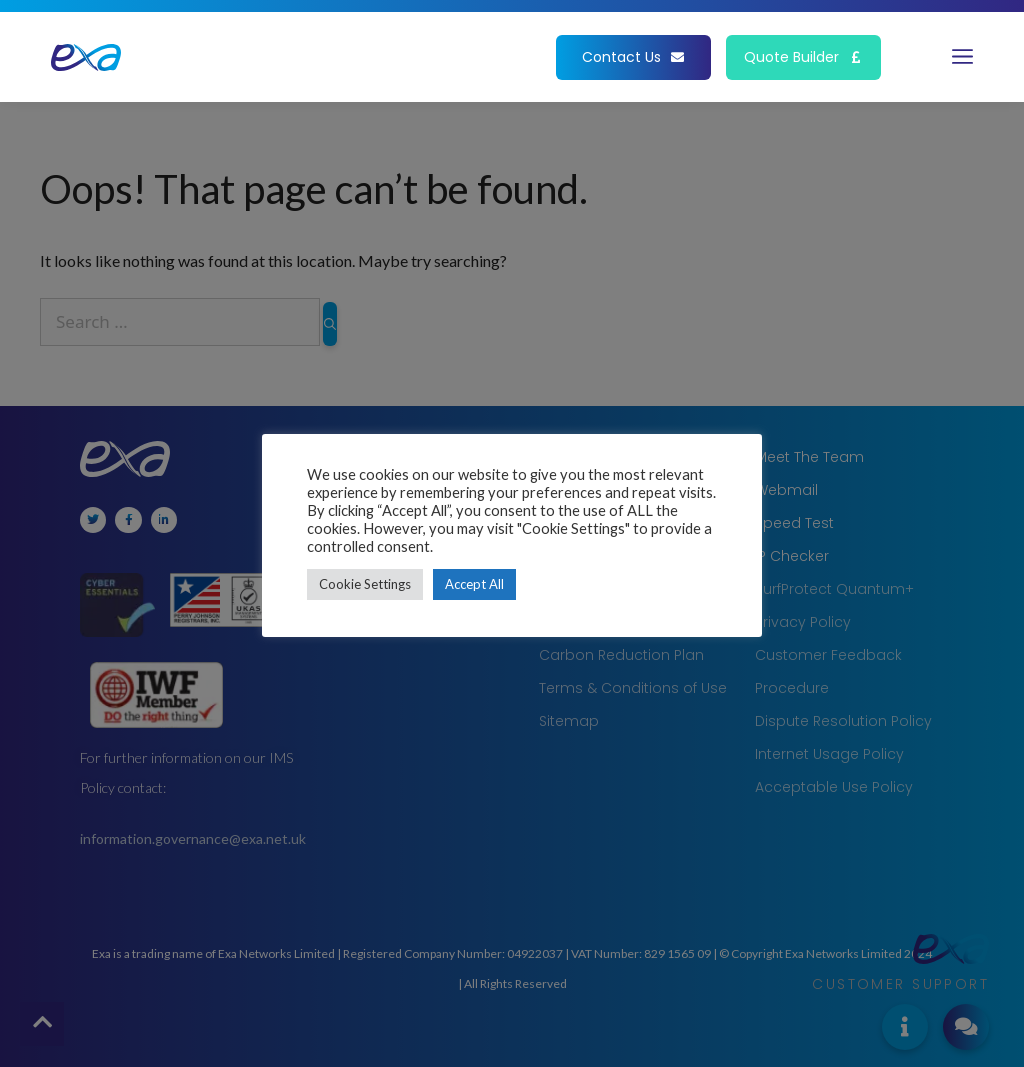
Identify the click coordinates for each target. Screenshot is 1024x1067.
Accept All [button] (474, 584)
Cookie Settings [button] (365, 584)
